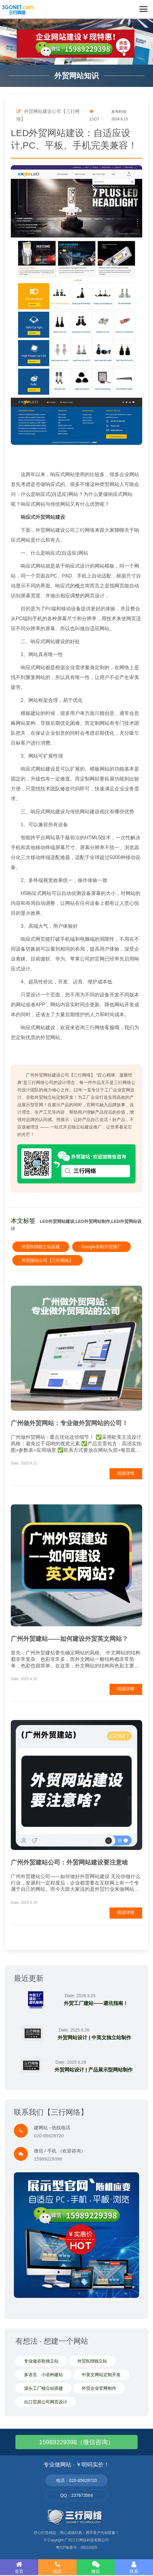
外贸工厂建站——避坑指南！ (96, 2003)
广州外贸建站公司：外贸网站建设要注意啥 (69, 1862)
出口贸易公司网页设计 (45, 2401)
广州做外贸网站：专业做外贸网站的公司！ (69, 1423)
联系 (134, 2567)
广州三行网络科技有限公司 (86, 2540)
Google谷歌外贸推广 (101, 1246)
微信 (95, 2567)
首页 (19, 2567)
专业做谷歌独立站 (41, 2361)
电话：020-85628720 (76, 2480)
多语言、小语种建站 (43, 2374)
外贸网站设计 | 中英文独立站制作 (94, 2037)
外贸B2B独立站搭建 (41, 1246)
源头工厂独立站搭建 (43, 2388)
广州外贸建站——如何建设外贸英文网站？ (69, 1638)
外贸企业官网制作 (99, 2388)
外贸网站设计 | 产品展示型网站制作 (94, 2069)
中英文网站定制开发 (101, 2374)
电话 (57, 2567)
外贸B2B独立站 (92, 2361)
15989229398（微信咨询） (76, 2442)
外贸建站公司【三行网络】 (47, 1260)
